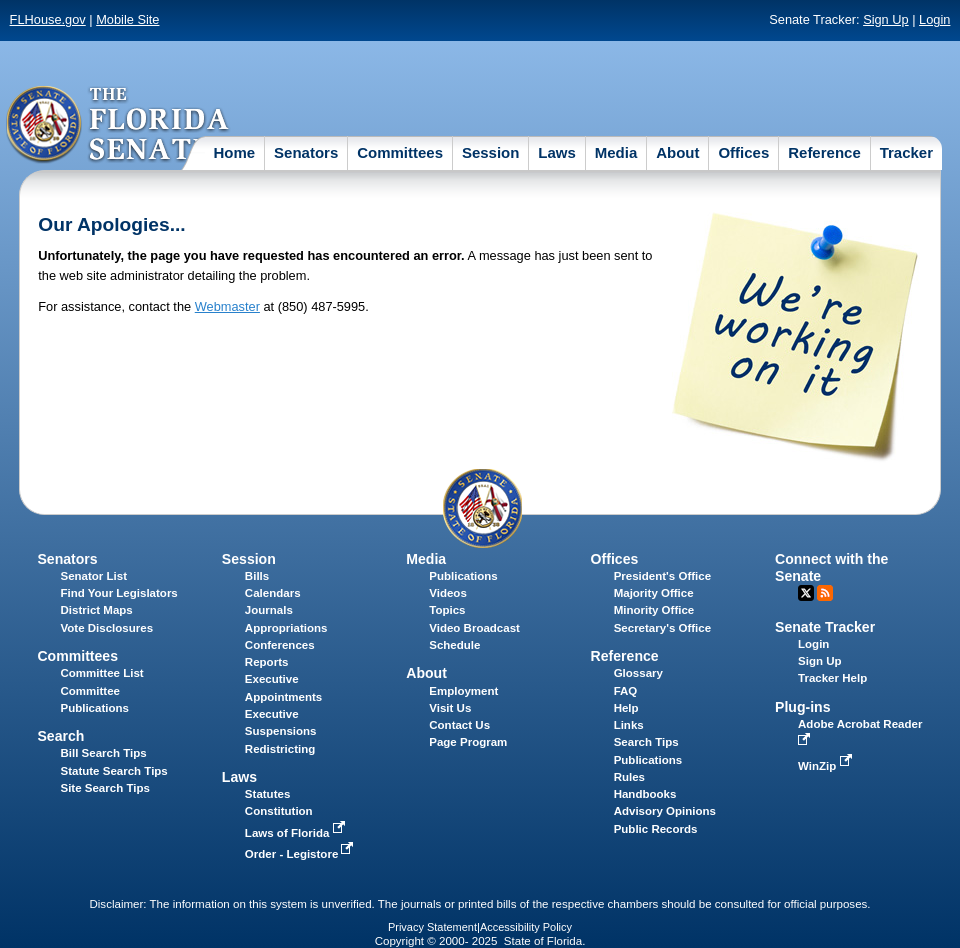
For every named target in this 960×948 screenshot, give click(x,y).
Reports (267, 662)
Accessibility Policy (526, 927)
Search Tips (646, 742)
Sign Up (886, 19)
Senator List (93, 576)
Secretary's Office (662, 628)
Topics (447, 610)
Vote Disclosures (106, 628)
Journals (269, 610)
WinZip (826, 766)
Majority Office (654, 593)
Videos (448, 593)
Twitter (806, 593)
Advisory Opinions (665, 811)
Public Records (656, 829)
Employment (463, 691)
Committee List (101, 673)
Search (60, 736)
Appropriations (286, 628)
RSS (825, 593)
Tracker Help (832, 678)
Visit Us (450, 708)
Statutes (267, 794)
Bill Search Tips (103, 753)
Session (491, 152)
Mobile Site (127, 19)
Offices (743, 152)
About (677, 152)
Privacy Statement (432, 927)
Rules (629, 777)
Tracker (906, 152)
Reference (824, 152)
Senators (306, 152)
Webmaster (227, 306)
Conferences (280, 645)
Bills (257, 576)
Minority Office (654, 610)
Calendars (273, 593)
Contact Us (459, 725)
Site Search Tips (104, 788)
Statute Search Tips (113, 771)
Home (234, 152)
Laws (557, 152)
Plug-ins (803, 707)
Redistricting (280, 749)
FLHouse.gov (48, 19)
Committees (400, 152)
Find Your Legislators (118, 593)
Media (616, 152)
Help (626, 708)
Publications (463, 576)
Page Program (468, 742)
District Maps (96, 610)
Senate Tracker (825, 627)
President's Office (662, 576)
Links (629, 725)
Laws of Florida (297, 833)
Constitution (279, 811)
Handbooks (645, 794)
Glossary (638, 673)
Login (934, 19)
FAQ (626, 691)
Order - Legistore (301, 854)
